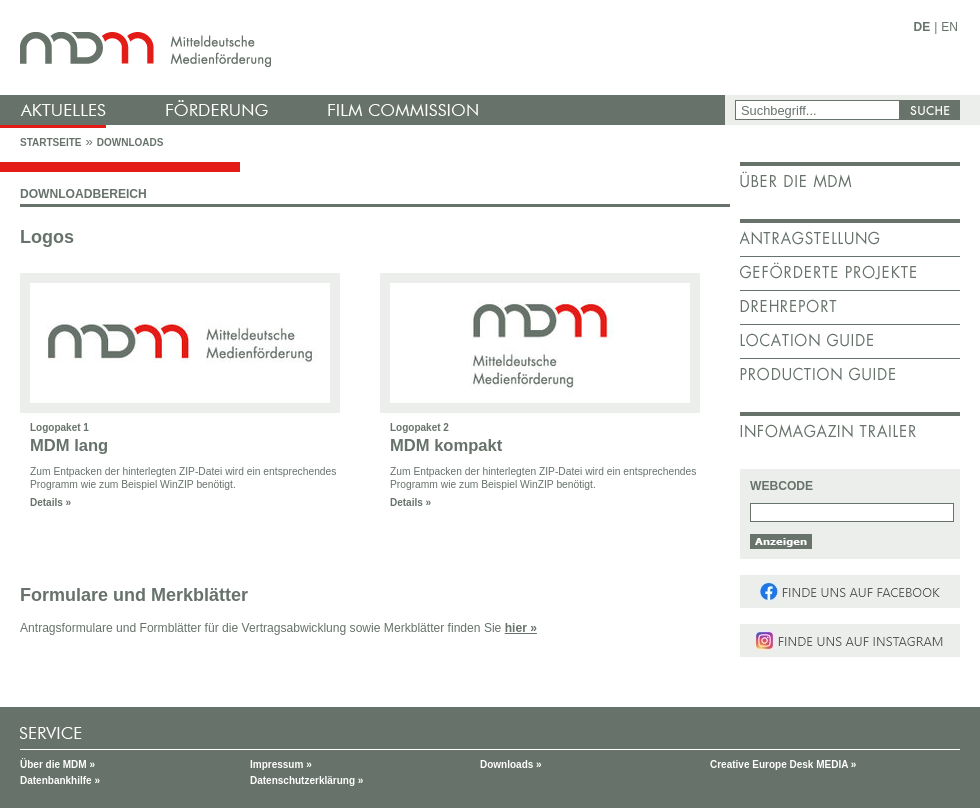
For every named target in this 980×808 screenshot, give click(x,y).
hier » (521, 628)
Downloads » (511, 764)
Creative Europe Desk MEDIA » (783, 764)
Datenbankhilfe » (60, 780)
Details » (50, 502)
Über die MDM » (57, 764)
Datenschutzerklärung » (306, 780)
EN (949, 27)
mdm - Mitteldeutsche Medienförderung (365, 47)
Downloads (130, 142)
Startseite (50, 142)
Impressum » (281, 764)
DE (922, 27)
